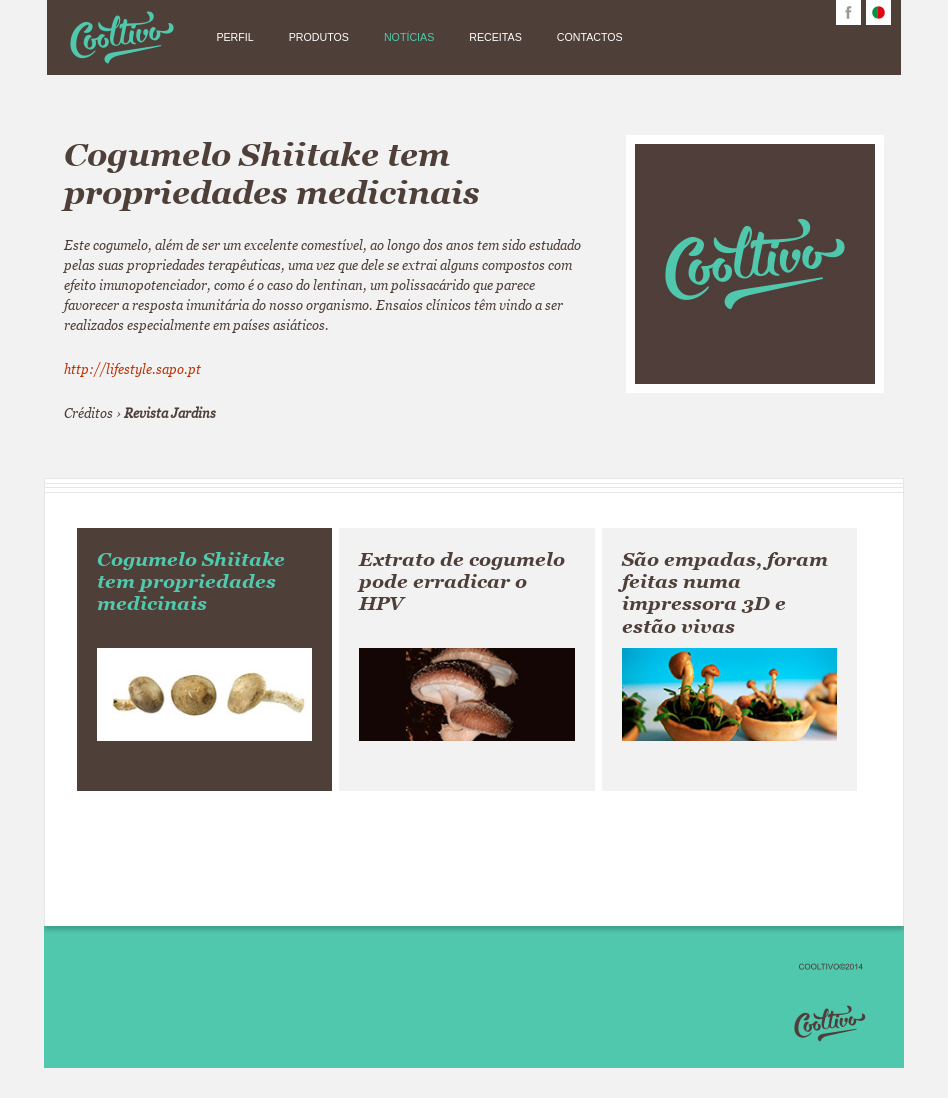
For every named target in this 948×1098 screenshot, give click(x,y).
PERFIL (234, 37)
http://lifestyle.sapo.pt (132, 369)
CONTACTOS (590, 37)
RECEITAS (495, 37)
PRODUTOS (319, 37)
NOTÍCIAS (409, 37)
